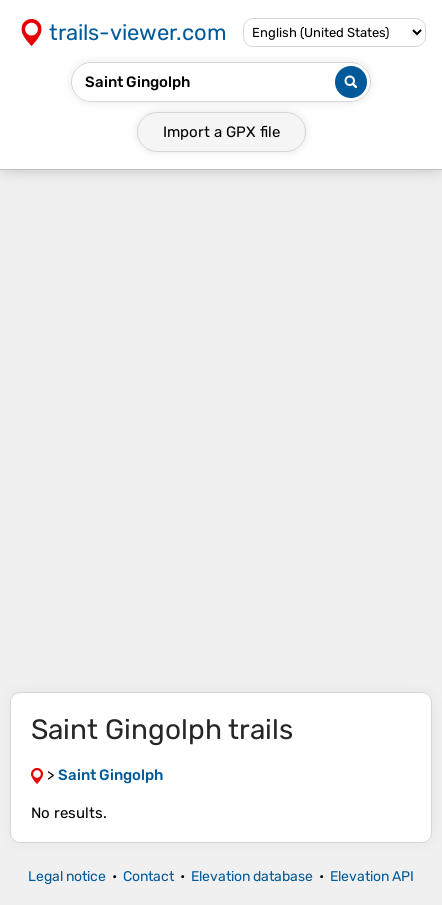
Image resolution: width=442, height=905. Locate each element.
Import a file (221, 132)
